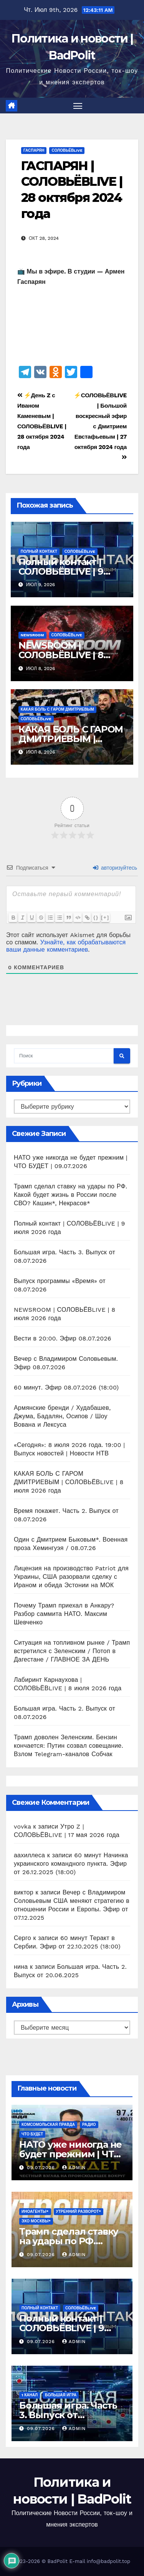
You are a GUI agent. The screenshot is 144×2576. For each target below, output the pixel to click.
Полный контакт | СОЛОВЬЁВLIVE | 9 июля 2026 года (60, 571)
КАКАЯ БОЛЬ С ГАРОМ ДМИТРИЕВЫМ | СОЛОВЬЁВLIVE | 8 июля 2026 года (69, 1482)
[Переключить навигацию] (78, 105)
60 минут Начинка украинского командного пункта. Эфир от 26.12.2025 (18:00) (71, 1864)
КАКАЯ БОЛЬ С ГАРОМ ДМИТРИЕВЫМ (57, 709)
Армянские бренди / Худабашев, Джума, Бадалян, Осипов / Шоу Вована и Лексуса (62, 1416)
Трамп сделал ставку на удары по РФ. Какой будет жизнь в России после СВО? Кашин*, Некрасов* (70, 1195)
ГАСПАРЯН (33, 150)
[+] (105, 917)
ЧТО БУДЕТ (32, 2134)
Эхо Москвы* (36, 2221)
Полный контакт (39, 551)
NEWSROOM (32, 635)
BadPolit (58, 2561)
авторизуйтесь (115, 868)
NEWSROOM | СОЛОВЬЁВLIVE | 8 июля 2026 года (60, 655)
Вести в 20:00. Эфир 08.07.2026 (62, 1338)
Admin (74, 2167)
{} (96, 917)
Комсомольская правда (48, 2124)
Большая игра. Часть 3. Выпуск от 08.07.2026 (68, 2415)
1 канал (30, 2395)
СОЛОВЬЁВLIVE (66, 150)
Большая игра (60, 2395)
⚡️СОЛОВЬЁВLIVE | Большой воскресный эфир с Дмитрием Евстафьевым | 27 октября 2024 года (100, 426)
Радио (89, 2124)
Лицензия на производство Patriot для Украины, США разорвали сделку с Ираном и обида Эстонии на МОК (71, 1577)
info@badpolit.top (108, 2561)
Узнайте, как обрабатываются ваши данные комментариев (66, 946)
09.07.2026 (42, 2167)
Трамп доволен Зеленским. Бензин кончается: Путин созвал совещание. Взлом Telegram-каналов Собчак (68, 1746)
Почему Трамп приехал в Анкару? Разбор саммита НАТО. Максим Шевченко (64, 1614)
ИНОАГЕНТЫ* (35, 2211)
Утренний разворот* (78, 2211)
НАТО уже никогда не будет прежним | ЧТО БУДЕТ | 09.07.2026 (70, 2154)
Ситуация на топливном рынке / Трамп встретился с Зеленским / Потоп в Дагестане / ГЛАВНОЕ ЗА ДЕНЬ (72, 1651)
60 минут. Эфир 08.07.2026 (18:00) (66, 1387)
